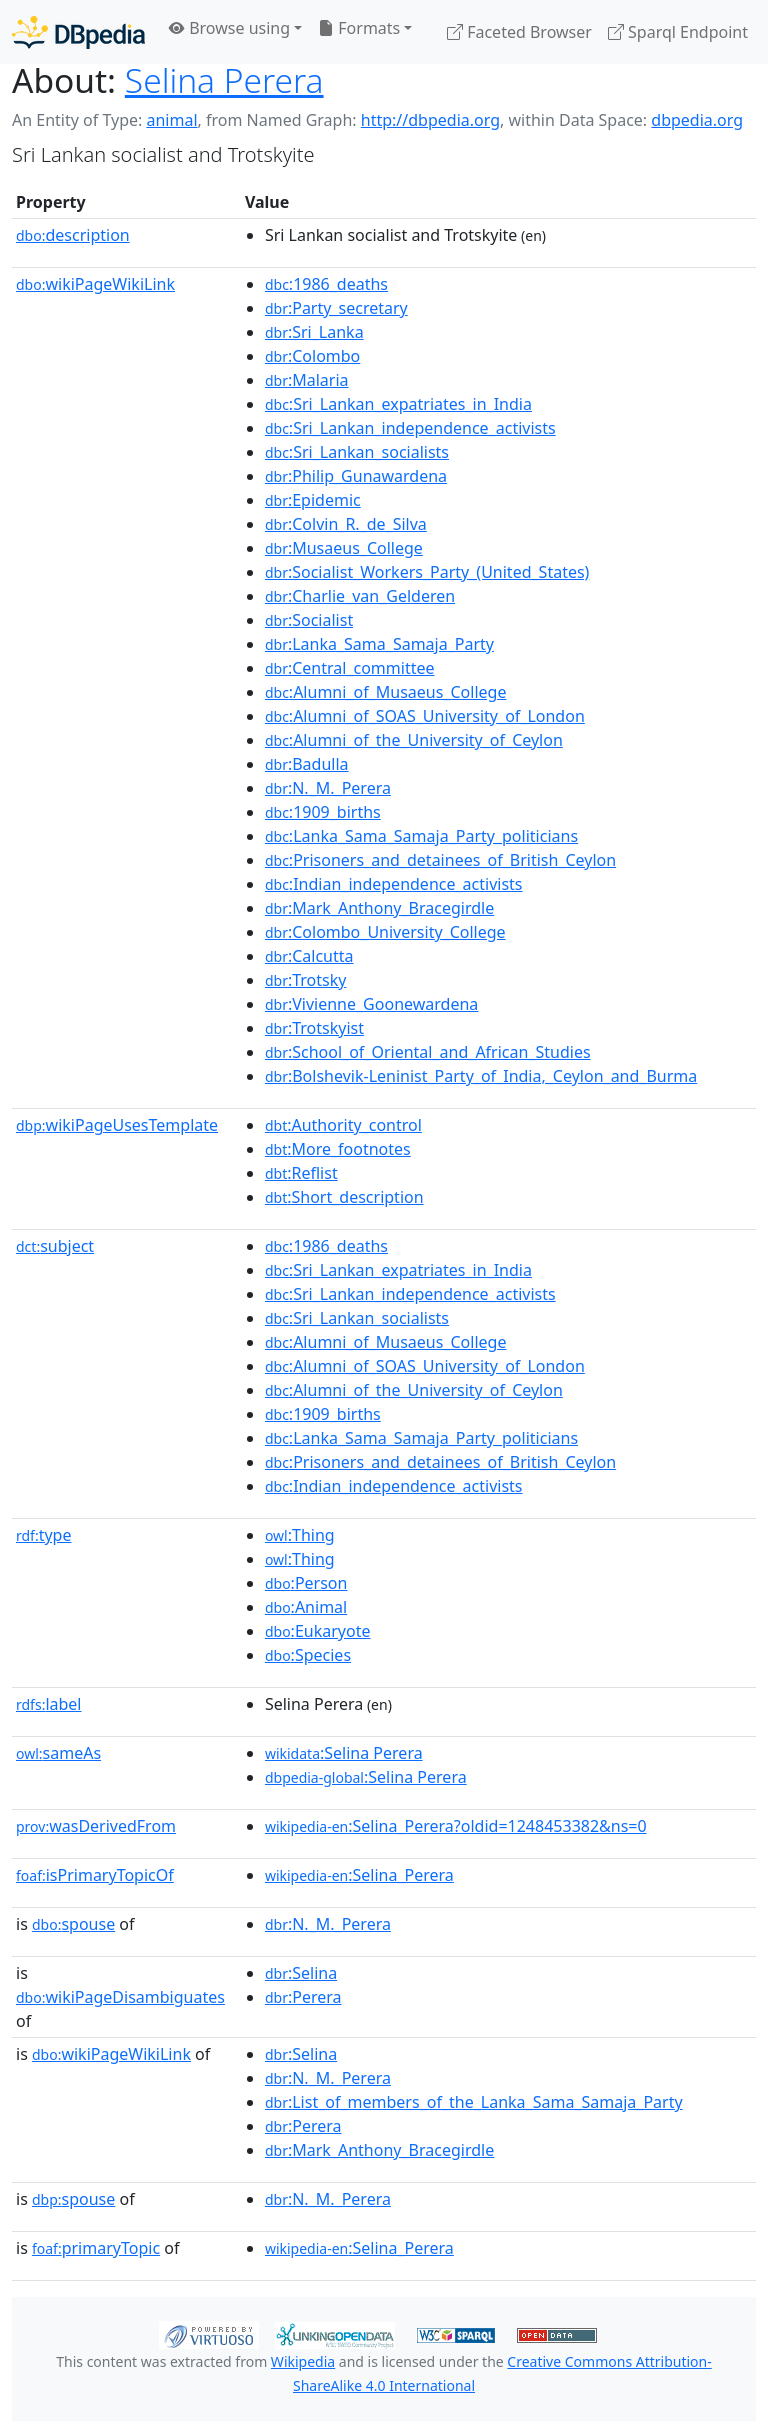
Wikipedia (303, 2361)
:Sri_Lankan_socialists (357, 452)
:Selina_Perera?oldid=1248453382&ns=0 (456, 1826)
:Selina (301, 1973)
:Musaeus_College (344, 548)
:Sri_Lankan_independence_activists (410, 428)
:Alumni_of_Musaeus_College (386, 692)
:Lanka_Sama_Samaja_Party (379, 644)
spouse (73, 1924)
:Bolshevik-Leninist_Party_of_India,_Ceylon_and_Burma (481, 1076)
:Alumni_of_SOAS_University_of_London (425, 716)
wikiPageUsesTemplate (117, 1125)
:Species (308, 1655)
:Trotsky (306, 980)
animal (171, 120)
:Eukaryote (318, 1631)
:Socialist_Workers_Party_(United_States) (427, 572)
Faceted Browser (519, 32)
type (44, 1535)
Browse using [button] (229, 28)
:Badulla (307, 764)
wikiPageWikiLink (95, 284)
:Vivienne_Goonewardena (371, 1004)
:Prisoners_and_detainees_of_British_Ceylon (440, 860)
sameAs (58, 1753)
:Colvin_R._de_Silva (346, 524)
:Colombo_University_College (385, 932)
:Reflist (301, 1173)
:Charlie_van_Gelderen (360, 596)
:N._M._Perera (328, 788)
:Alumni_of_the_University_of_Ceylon (414, 740)
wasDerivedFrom (96, 1826)
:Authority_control (343, 1125)
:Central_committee (350, 668)
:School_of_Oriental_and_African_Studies (428, 1052)
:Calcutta (309, 956)
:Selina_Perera (359, 1875)
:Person (306, 1583)
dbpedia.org (697, 120)
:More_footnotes (338, 1149)
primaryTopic (96, 2248)
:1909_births (323, 812)
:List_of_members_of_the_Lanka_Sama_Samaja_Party (474, 2102)
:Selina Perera (344, 1753)
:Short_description (344, 1197)
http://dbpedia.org (430, 120)
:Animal (306, 1607)
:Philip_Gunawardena (356, 476)
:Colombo (312, 356)
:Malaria (307, 380)
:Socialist (309, 620)
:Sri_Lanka (314, 332)
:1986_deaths (326, 284)
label (49, 1704)
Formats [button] (359, 28)
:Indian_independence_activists (394, 884)
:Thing (300, 1535)
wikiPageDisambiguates (120, 1997)
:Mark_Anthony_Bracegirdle (379, 908)
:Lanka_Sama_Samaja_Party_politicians (421, 836)
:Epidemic (313, 500)
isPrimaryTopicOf (95, 1875)
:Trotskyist (314, 1028)
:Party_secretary (336, 308)
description (73, 235)
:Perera (303, 1997)
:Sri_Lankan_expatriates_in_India (398, 404)
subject (55, 1246)
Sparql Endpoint (678, 32)
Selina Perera (224, 80)
